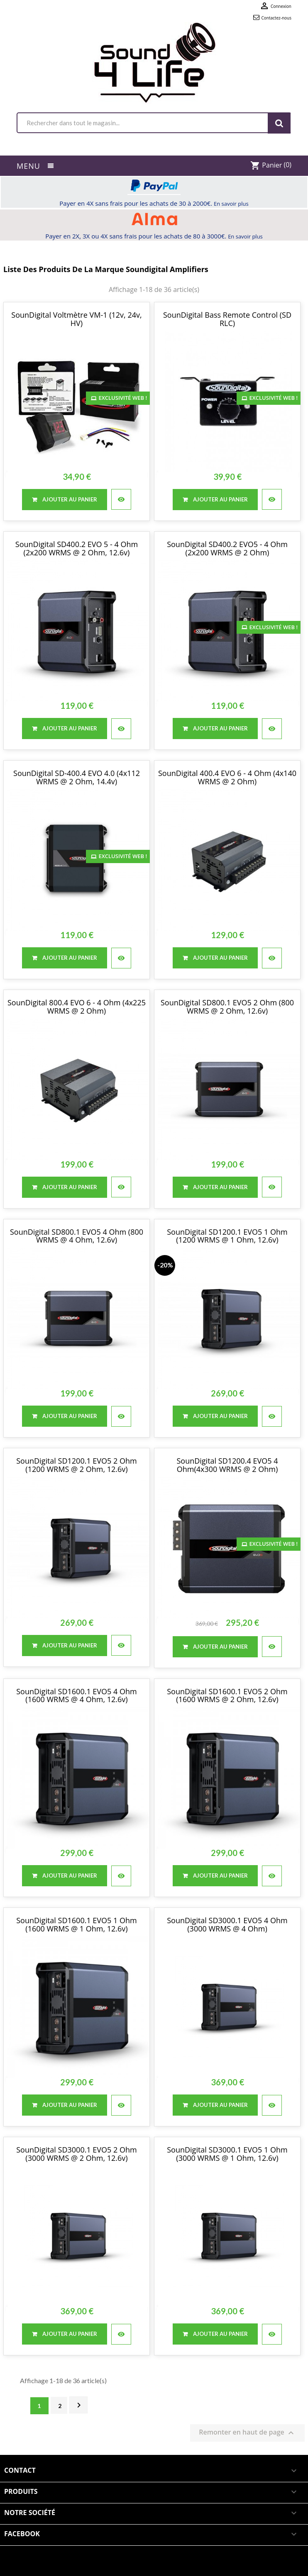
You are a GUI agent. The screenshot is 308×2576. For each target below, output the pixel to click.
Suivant (79, 2405)
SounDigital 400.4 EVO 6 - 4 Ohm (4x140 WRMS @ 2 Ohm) (227, 777)
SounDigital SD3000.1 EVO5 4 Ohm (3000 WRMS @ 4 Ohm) (227, 1924)
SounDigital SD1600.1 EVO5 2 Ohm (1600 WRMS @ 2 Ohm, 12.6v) (227, 1695)
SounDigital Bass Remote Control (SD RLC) (227, 319)
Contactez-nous (276, 18)
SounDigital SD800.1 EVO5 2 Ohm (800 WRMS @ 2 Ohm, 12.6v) (227, 1006)
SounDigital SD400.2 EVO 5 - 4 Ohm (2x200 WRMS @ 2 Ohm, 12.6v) (76, 548)
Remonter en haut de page (247, 2433)
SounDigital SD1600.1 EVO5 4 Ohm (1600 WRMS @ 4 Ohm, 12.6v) (76, 1695)
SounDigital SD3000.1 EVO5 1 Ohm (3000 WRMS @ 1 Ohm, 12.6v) (227, 2154)
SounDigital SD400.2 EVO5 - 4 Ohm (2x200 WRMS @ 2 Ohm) (227, 548)
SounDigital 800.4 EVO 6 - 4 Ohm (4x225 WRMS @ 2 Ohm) (76, 1006)
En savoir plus (231, 203)
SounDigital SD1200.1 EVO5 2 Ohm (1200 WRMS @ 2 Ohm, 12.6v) (76, 1465)
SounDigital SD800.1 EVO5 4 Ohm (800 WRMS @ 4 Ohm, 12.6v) (76, 1236)
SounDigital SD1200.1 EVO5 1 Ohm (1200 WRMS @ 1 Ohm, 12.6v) (227, 1236)
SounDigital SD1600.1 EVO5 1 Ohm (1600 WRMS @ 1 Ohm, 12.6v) (76, 1924)
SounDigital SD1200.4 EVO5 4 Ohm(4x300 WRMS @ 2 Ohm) (227, 1465)
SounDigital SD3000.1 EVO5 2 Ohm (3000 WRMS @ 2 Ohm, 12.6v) (76, 2154)
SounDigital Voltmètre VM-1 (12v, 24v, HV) (76, 319)
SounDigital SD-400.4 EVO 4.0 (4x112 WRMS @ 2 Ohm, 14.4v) (76, 777)
